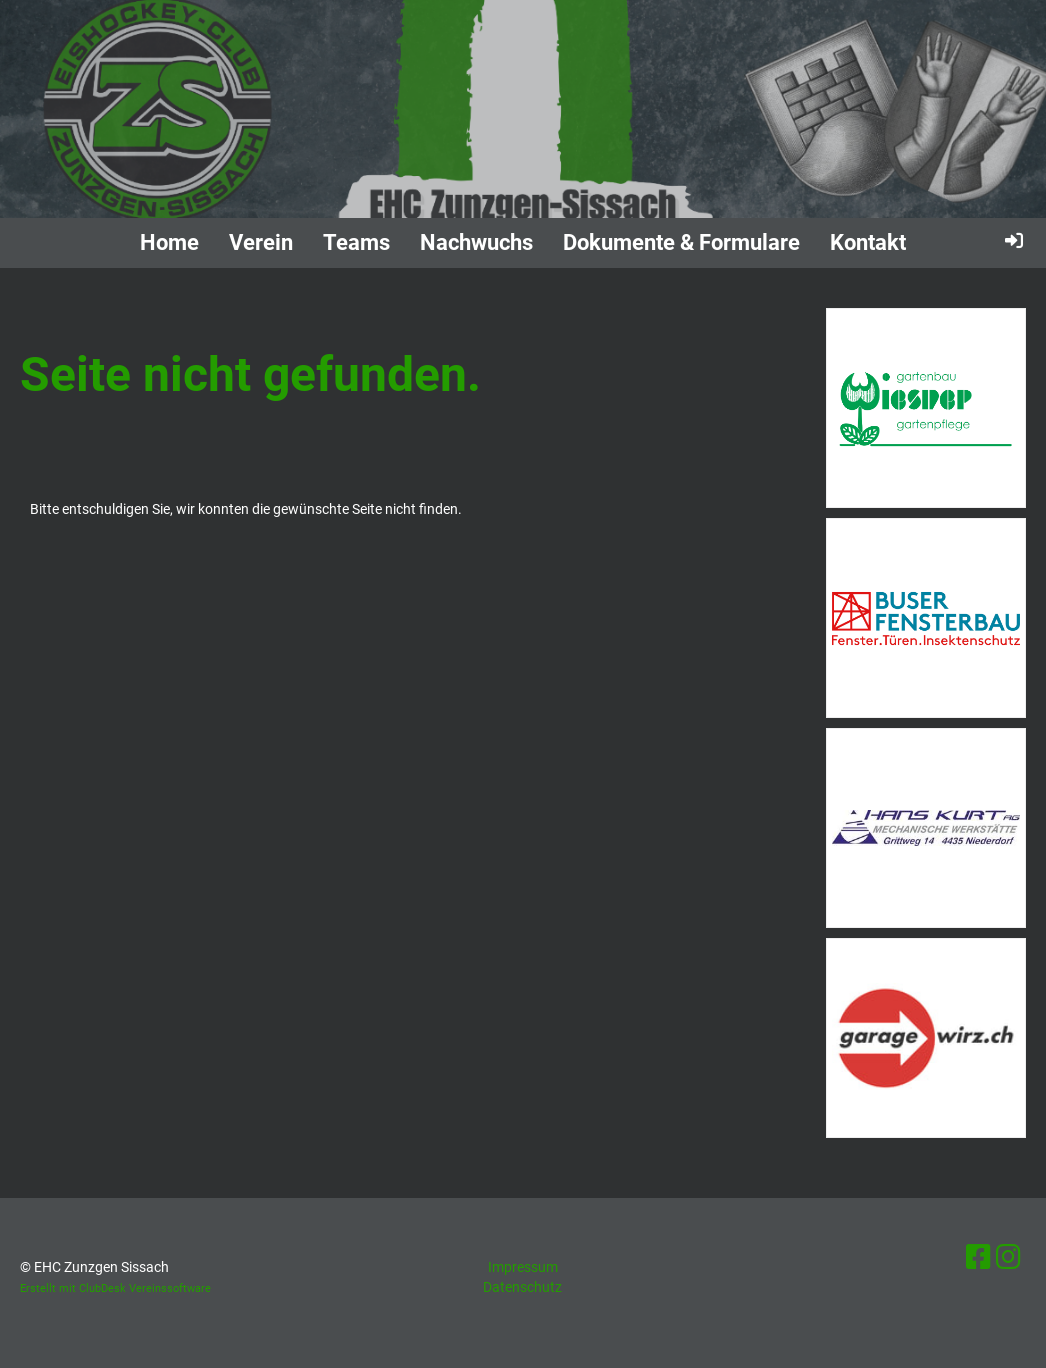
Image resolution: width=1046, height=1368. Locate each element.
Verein (261, 242)
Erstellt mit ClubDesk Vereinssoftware (115, 1288)
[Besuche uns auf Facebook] (978, 1257)
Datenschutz (522, 1287)
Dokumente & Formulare (681, 242)
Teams (356, 242)
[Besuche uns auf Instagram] (1008, 1257)
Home (169, 242)
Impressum (523, 1267)
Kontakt (868, 242)
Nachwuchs (476, 242)
